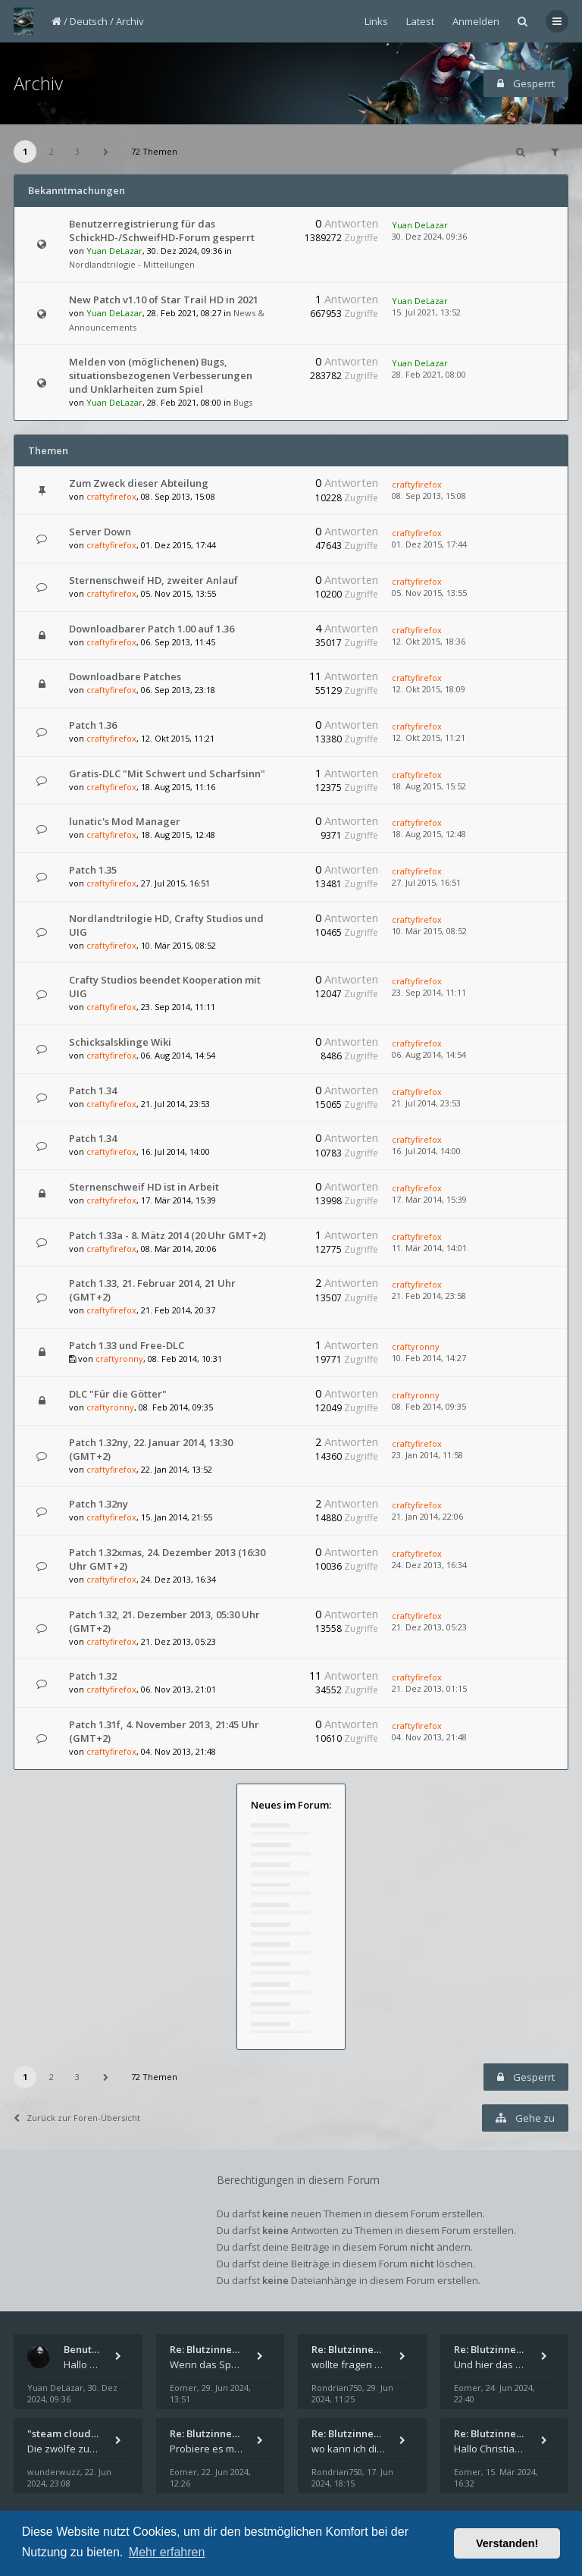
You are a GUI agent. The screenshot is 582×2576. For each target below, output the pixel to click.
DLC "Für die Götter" (118, 1394)
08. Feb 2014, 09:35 (429, 1406)
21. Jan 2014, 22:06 (427, 1516)
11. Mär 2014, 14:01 (429, 1247)
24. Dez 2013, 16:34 (429, 1564)
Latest (420, 21)
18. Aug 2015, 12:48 (429, 833)
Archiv (130, 21)
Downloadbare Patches (125, 676)
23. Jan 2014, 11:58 (427, 1455)
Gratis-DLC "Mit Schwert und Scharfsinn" (167, 773)
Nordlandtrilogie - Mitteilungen (132, 264)
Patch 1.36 (93, 725)
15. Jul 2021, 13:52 (426, 312)
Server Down (100, 531)
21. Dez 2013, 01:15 (429, 1688)
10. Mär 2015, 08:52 (429, 931)
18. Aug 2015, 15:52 (429, 786)
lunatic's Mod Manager (124, 821)
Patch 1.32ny (98, 1504)
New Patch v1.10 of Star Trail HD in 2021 (163, 299)
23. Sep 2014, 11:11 (429, 992)
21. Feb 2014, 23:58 (429, 1295)
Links (376, 21)
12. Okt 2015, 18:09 (428, 689)
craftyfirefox (111, 496)
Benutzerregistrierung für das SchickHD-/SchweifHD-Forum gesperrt (162, 230)
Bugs (242, 402)
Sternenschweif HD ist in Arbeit (144, 1187)
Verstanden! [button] (507, 2543)
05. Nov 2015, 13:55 (429, 592)
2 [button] (51, 151)
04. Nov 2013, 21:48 (429, 1737)
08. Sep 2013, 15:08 (429, 495)
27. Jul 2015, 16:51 (426, 882)
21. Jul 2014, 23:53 (426, 1103)
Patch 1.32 (93, 1676)
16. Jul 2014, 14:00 (426, 1150)
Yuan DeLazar (114, 250)
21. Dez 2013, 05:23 (429, 1627)
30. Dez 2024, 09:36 (429, 236)
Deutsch (89, 21)
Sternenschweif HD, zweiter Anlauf (153, 580)
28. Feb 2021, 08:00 (429, 374)
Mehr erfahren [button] (167, 2552)
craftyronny (119, 1358)
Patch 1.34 (93, 1090)
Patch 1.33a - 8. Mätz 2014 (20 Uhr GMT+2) (167, 1235)
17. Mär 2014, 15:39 (429, 1199)
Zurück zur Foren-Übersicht (77, 2117)
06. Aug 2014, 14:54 (429, 1054)
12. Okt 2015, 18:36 (428, 641)
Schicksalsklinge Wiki (120, 1042)
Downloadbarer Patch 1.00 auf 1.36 (151, 628)
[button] (106, 151)
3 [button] (77, 151)
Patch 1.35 (93, 870)
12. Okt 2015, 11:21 (428, 737)
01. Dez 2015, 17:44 (429, 544)
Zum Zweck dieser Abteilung (138, 483)
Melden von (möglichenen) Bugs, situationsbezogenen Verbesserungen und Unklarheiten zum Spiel (160, 375)
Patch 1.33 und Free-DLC (126, 1345)
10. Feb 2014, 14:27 (429, 1357)
